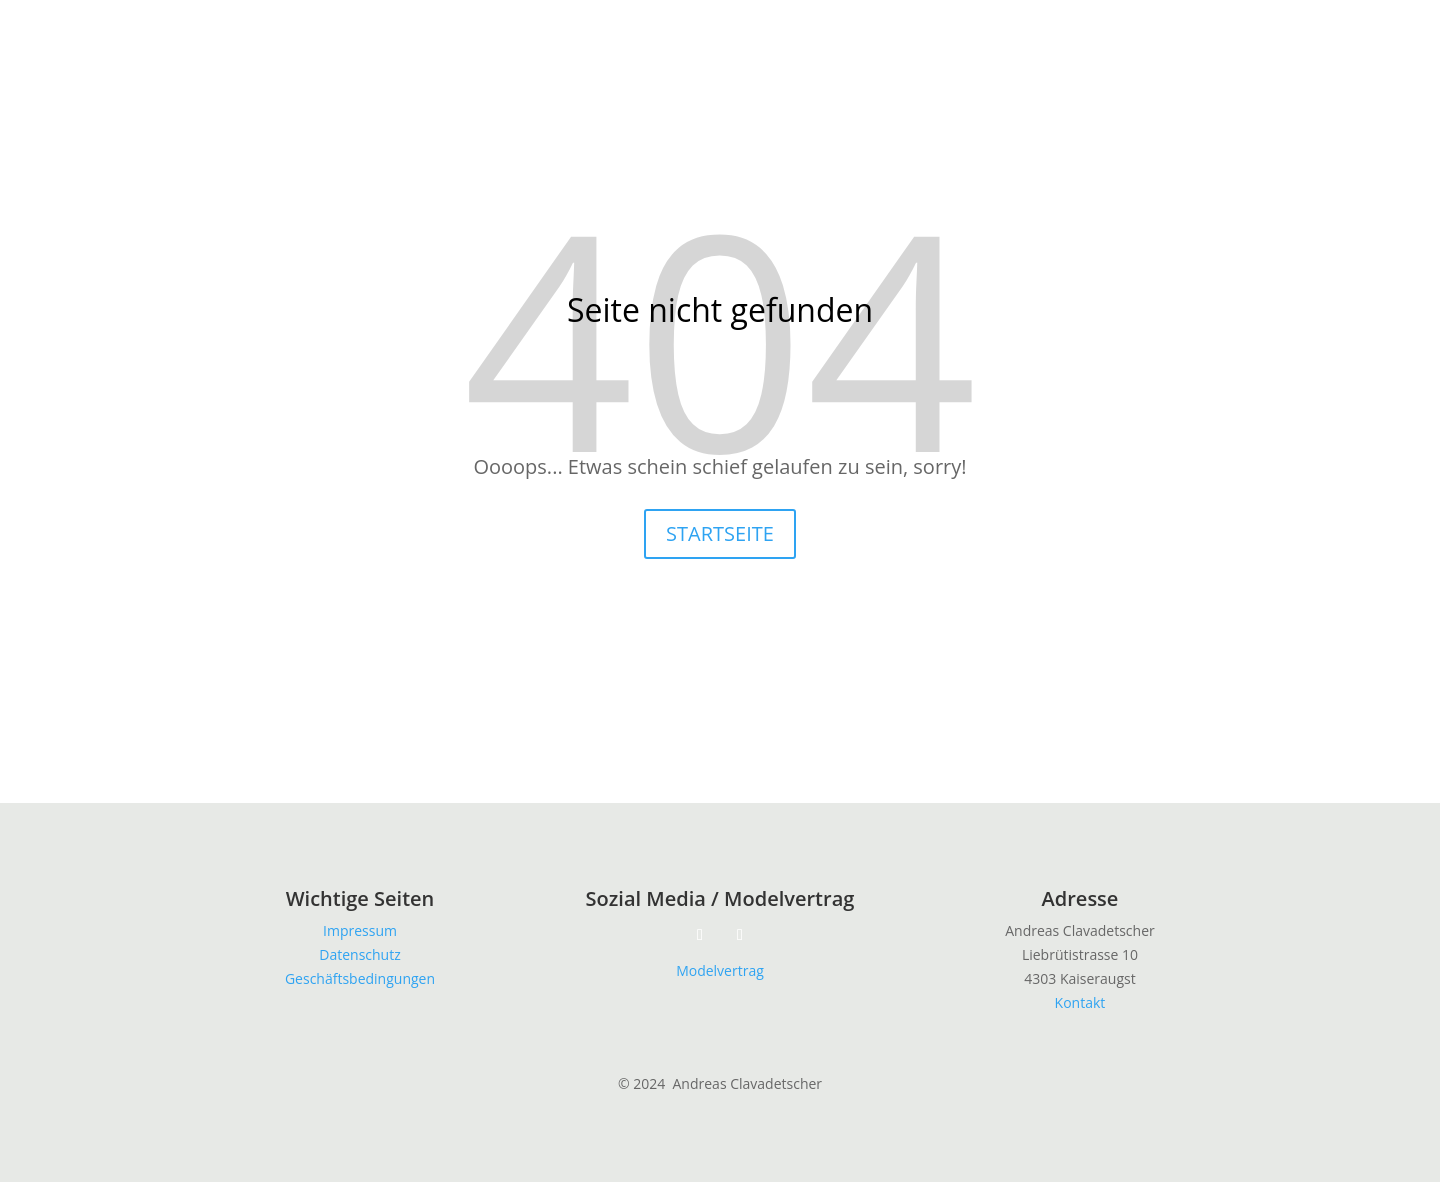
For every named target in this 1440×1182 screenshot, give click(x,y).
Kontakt (1080, 1002)
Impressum (360, 930)
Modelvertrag (720, 970)
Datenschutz (359, 954)
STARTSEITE (720, 533)
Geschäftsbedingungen (360, 978)
